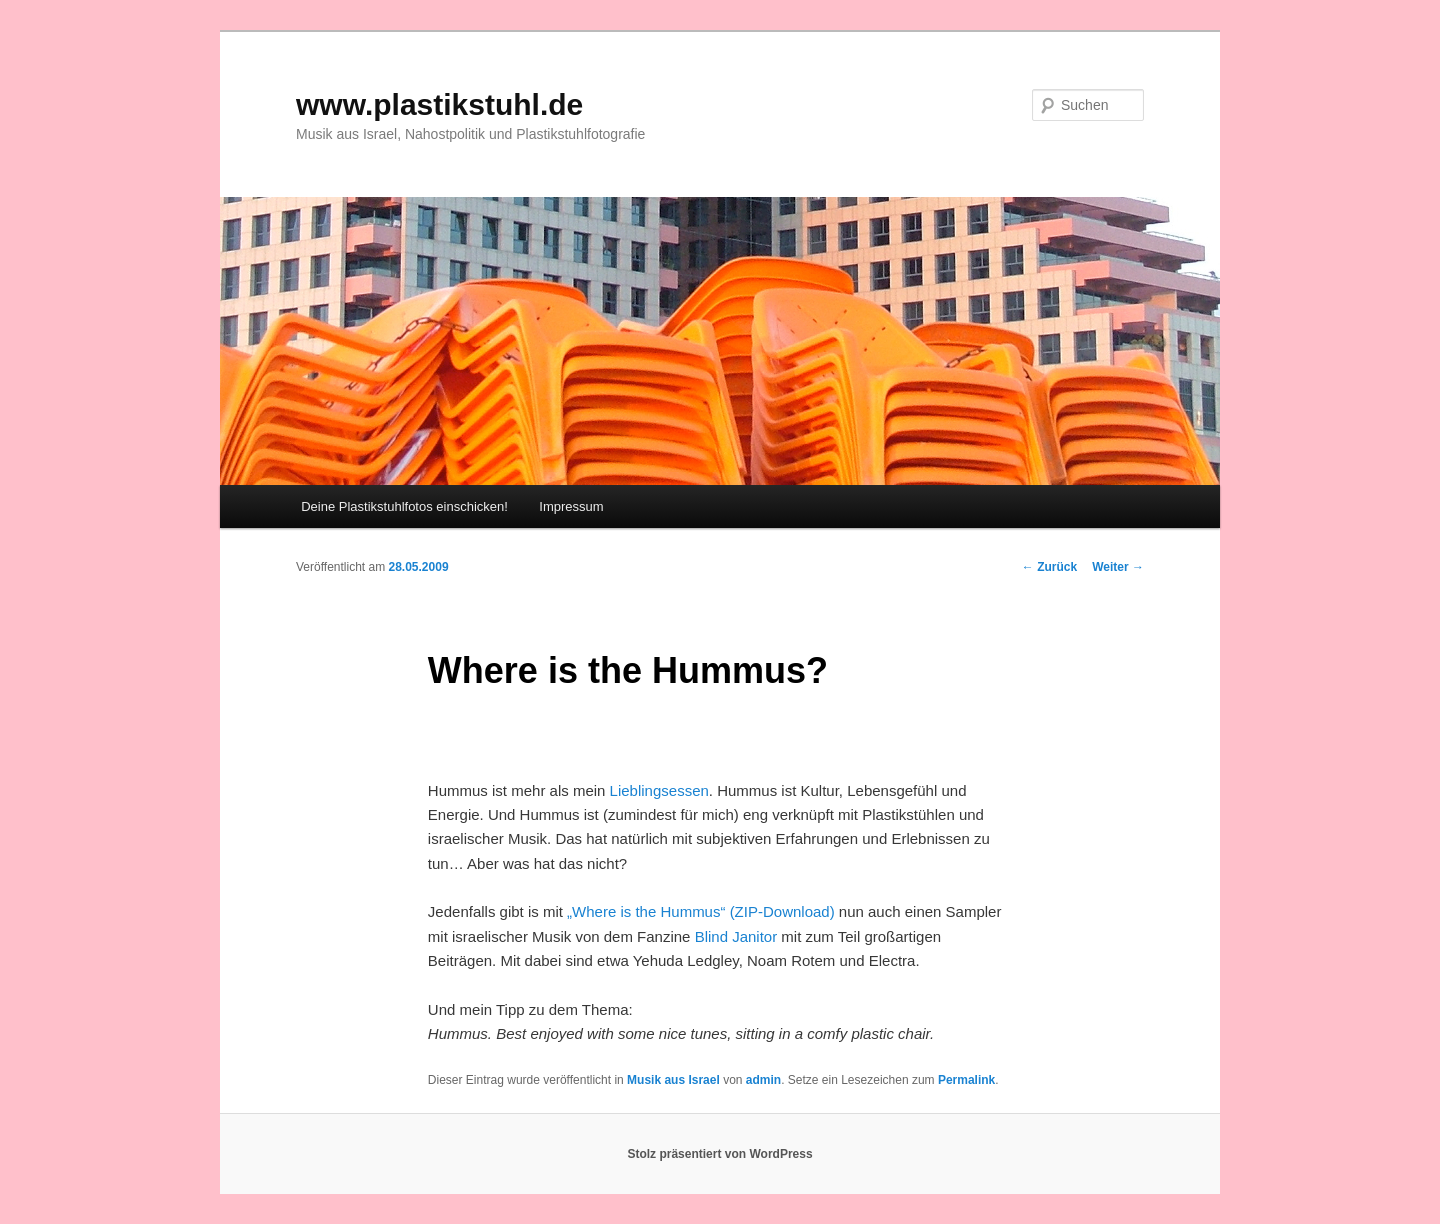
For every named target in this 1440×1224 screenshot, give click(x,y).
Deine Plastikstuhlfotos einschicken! (404, 506)
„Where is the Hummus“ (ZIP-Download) (701, 911)
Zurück (1049, 567)
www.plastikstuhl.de (439, 104)
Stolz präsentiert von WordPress (719, 1154)
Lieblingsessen (659, 790)
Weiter (1118, 567)
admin (763, 1080)
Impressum (571, 506)
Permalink (966, 1080)
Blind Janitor (736, 936)
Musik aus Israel (673, 1080)
